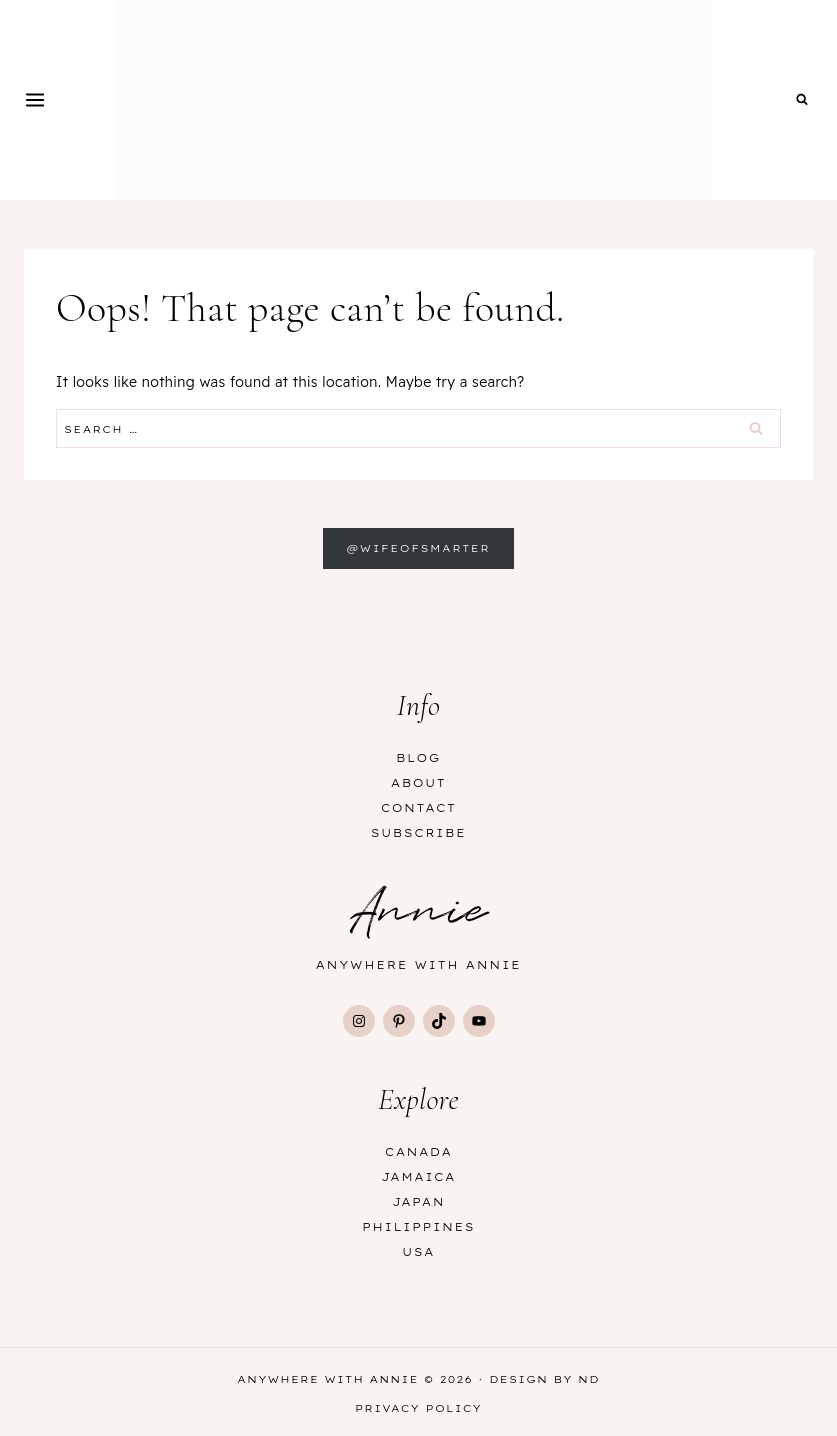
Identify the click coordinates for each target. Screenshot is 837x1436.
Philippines (418, 1227)
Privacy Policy (418, 1408)
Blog (418, 758)
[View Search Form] (802, 100)
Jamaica (418, 1177)
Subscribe (419, 833)
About (418, 783)
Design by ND (544, 1379)
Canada (419, 1152)
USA (418, 1252)
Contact (418, 808)
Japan (418, 1202)
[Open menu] (35, 99)
